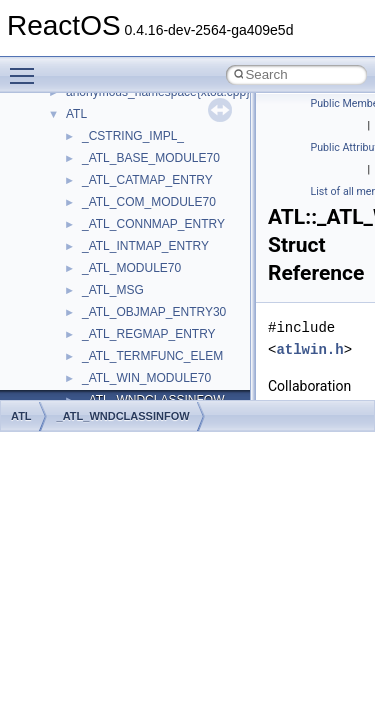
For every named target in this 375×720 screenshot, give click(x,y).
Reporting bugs (74, 263)
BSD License (68, 395)
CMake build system (88, 197)
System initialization (86, 307)
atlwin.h (309, 349)
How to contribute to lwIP (100, 175)
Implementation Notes (92, 373)
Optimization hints (81, 351)
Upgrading (61, 131)
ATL (21, 416)
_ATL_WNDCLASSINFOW (123, 416)
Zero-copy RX (71, 285)
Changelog (63, 153)
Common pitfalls (77, 219)
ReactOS (42, 109)
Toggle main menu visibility (27, 67)
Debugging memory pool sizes (114, 241)
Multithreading (71, 329)
